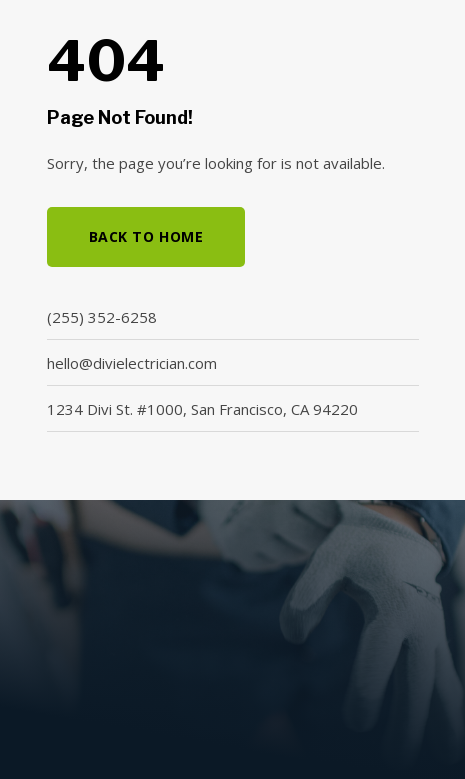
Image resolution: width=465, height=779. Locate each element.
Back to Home (146, 236)
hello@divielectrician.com (132, 363)
